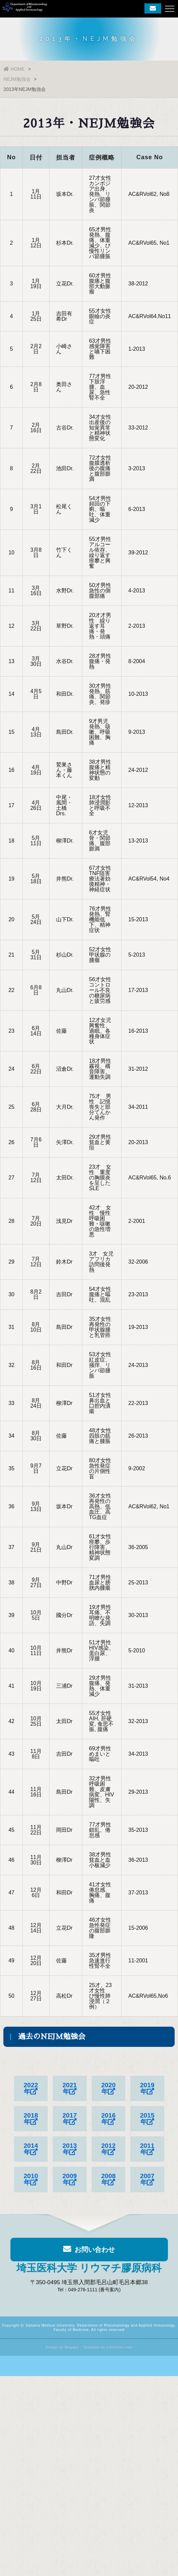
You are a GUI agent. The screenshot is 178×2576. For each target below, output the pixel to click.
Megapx (72, 2346)
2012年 (108, 2149)
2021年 (69, 2088)
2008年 (108, 2179)
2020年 (108, 2088)
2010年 (31, 2179)
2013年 (69, 2149)
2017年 (69, 2119)
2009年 (69, 2179)
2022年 (31, 2088)
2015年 (147, 2119)
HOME (14, 69)
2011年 (147, 2149)
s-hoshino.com (119, 2346)
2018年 (31, 2119)
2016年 (108, 2119)
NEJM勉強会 (17, 79)
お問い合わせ (89, 2252)
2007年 (147, 2179)
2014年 (31, 2149)
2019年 (147, 2088)
